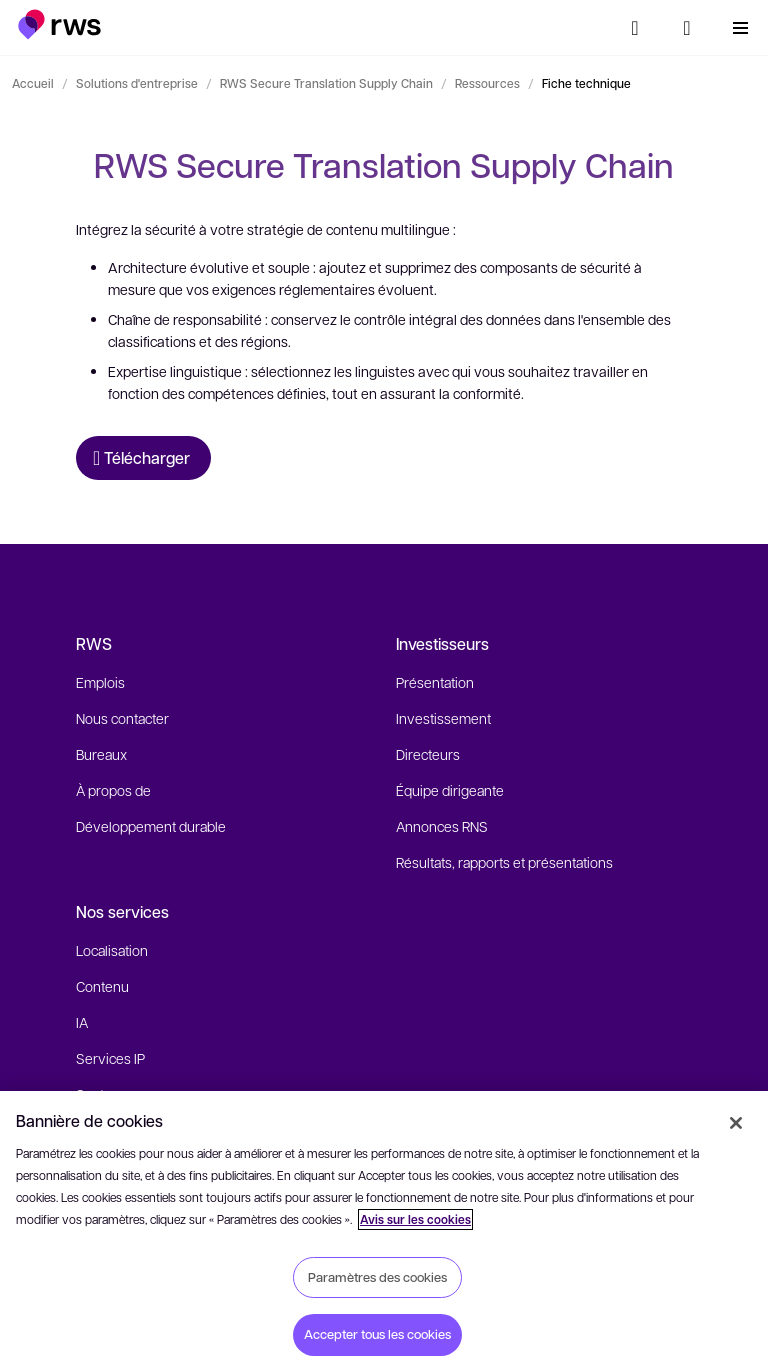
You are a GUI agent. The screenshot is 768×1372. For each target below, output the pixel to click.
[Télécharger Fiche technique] (143, 458)
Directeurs (428, 754)
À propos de (113, 790)
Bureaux (101, 754)
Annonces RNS (442, 826)
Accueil (33, 83)
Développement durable (151, 826)
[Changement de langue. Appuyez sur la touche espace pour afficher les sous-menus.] (687, 28)
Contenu (102, 986)
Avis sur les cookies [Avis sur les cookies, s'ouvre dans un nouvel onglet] (415, 1219)
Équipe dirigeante (450, 790)
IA (82, 1022)
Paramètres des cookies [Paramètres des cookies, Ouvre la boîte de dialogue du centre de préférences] (377, 1277)
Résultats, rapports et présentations (504, 862)
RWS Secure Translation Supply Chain (326, 83)
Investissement (443, 718)
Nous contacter (122, 718)
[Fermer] (736, 1123)
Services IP (110, 1058)
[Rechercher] (635, 28)
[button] (59, 24)
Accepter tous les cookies (377, 1334)
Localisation (112, 950)
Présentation (435, 682)
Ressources (487, 83)
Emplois (100, 682)
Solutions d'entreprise (137, 83)
